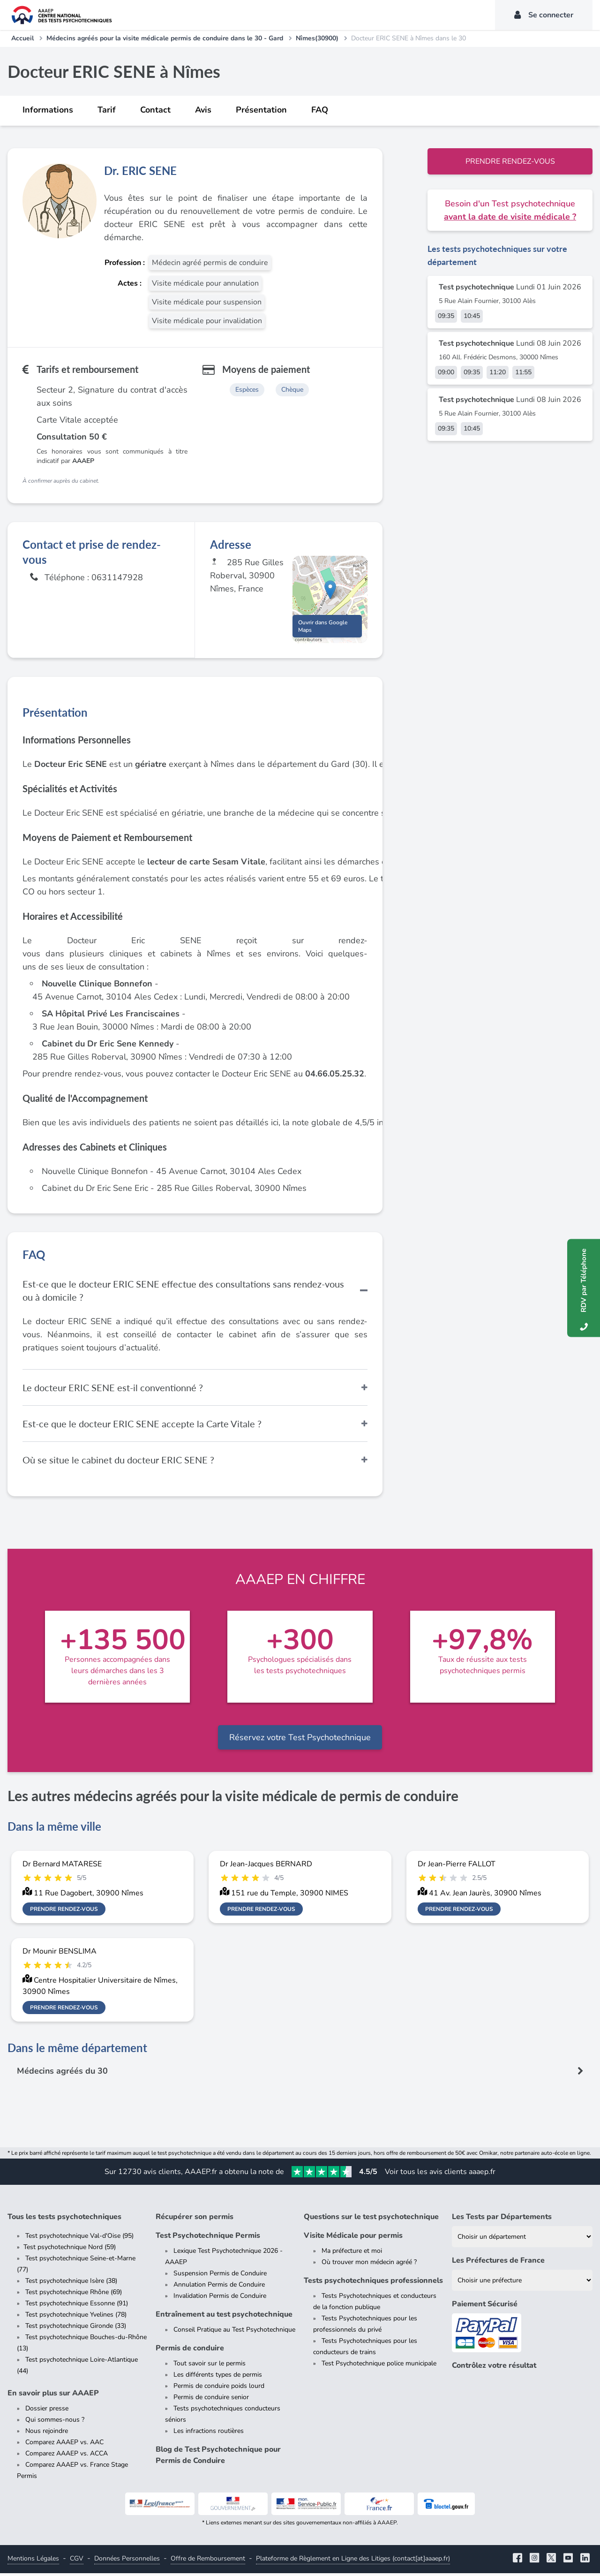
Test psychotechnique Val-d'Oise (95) (79, 2238)
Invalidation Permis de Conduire (219, 2298)
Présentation (261, 109)
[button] (330, 591)
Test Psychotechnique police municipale (379, 2366)
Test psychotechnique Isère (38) (71, 2283)
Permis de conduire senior (211, 2399)
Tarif (107, 109)
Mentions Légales (33, 2561)
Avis (203, 109)
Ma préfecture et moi (352, 2253)
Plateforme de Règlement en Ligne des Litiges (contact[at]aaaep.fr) (353, 2561)
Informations (47, 109)
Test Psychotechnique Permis (208, 2238)
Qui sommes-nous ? (54, 2422)
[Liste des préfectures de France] (522, 2283)
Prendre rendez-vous (510, 161)
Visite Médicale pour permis (353, 2238)
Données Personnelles (127, 2561)
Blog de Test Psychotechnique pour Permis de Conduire (218, 2458)
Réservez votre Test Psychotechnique (300, 1740)
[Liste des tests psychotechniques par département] (522, 2239)
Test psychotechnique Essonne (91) (76, 2306)
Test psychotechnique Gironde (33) (75, 2328)
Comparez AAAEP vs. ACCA (66, 2456)
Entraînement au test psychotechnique (224, 2317)
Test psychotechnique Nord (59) (69, 2249)
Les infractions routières (208, 2433)
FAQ (319, 109)
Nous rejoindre (46, 2433)
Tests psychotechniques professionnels (373, 2283)
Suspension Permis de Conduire (220, 2276)
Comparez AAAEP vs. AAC (64, 2444)
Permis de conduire (190, 2351)
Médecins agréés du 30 (63, 2074)
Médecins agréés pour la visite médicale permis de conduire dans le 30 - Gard (164, 38)
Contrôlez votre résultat (494, 2368)
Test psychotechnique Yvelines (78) (76, 2317)
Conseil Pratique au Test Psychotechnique (234, 2332)
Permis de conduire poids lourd (218, 2388)
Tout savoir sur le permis (209, 2366)
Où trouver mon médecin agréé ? (369, 2264)
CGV (76, 2561)
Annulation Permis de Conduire (219, 2287)
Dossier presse (46, 2411)
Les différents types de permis (217, 2377)
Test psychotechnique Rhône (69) (73, 2294)
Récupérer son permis (194, 2219)
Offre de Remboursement (208, 2561)
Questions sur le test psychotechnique (371, 2219)
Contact (155, 109)
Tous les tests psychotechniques (64, 2219)
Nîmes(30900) (317, 38)
